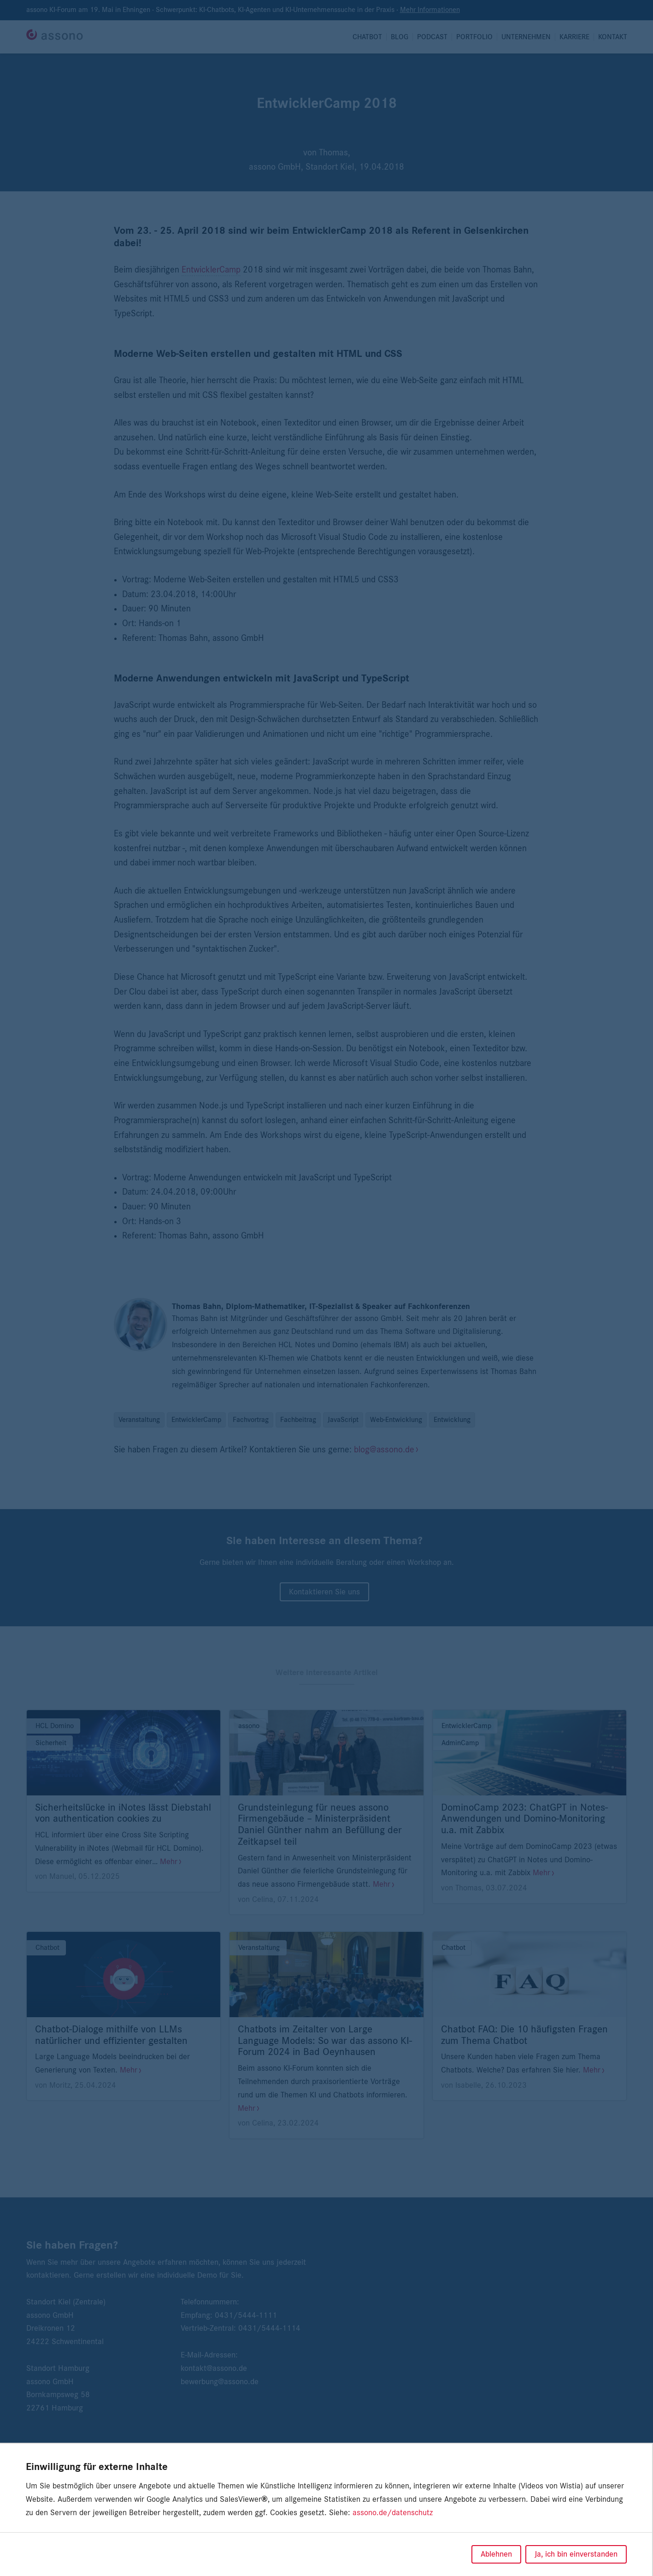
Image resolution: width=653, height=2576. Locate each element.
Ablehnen (496, 2554)
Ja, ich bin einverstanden (576, 2554)
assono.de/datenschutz (393, 2513)
